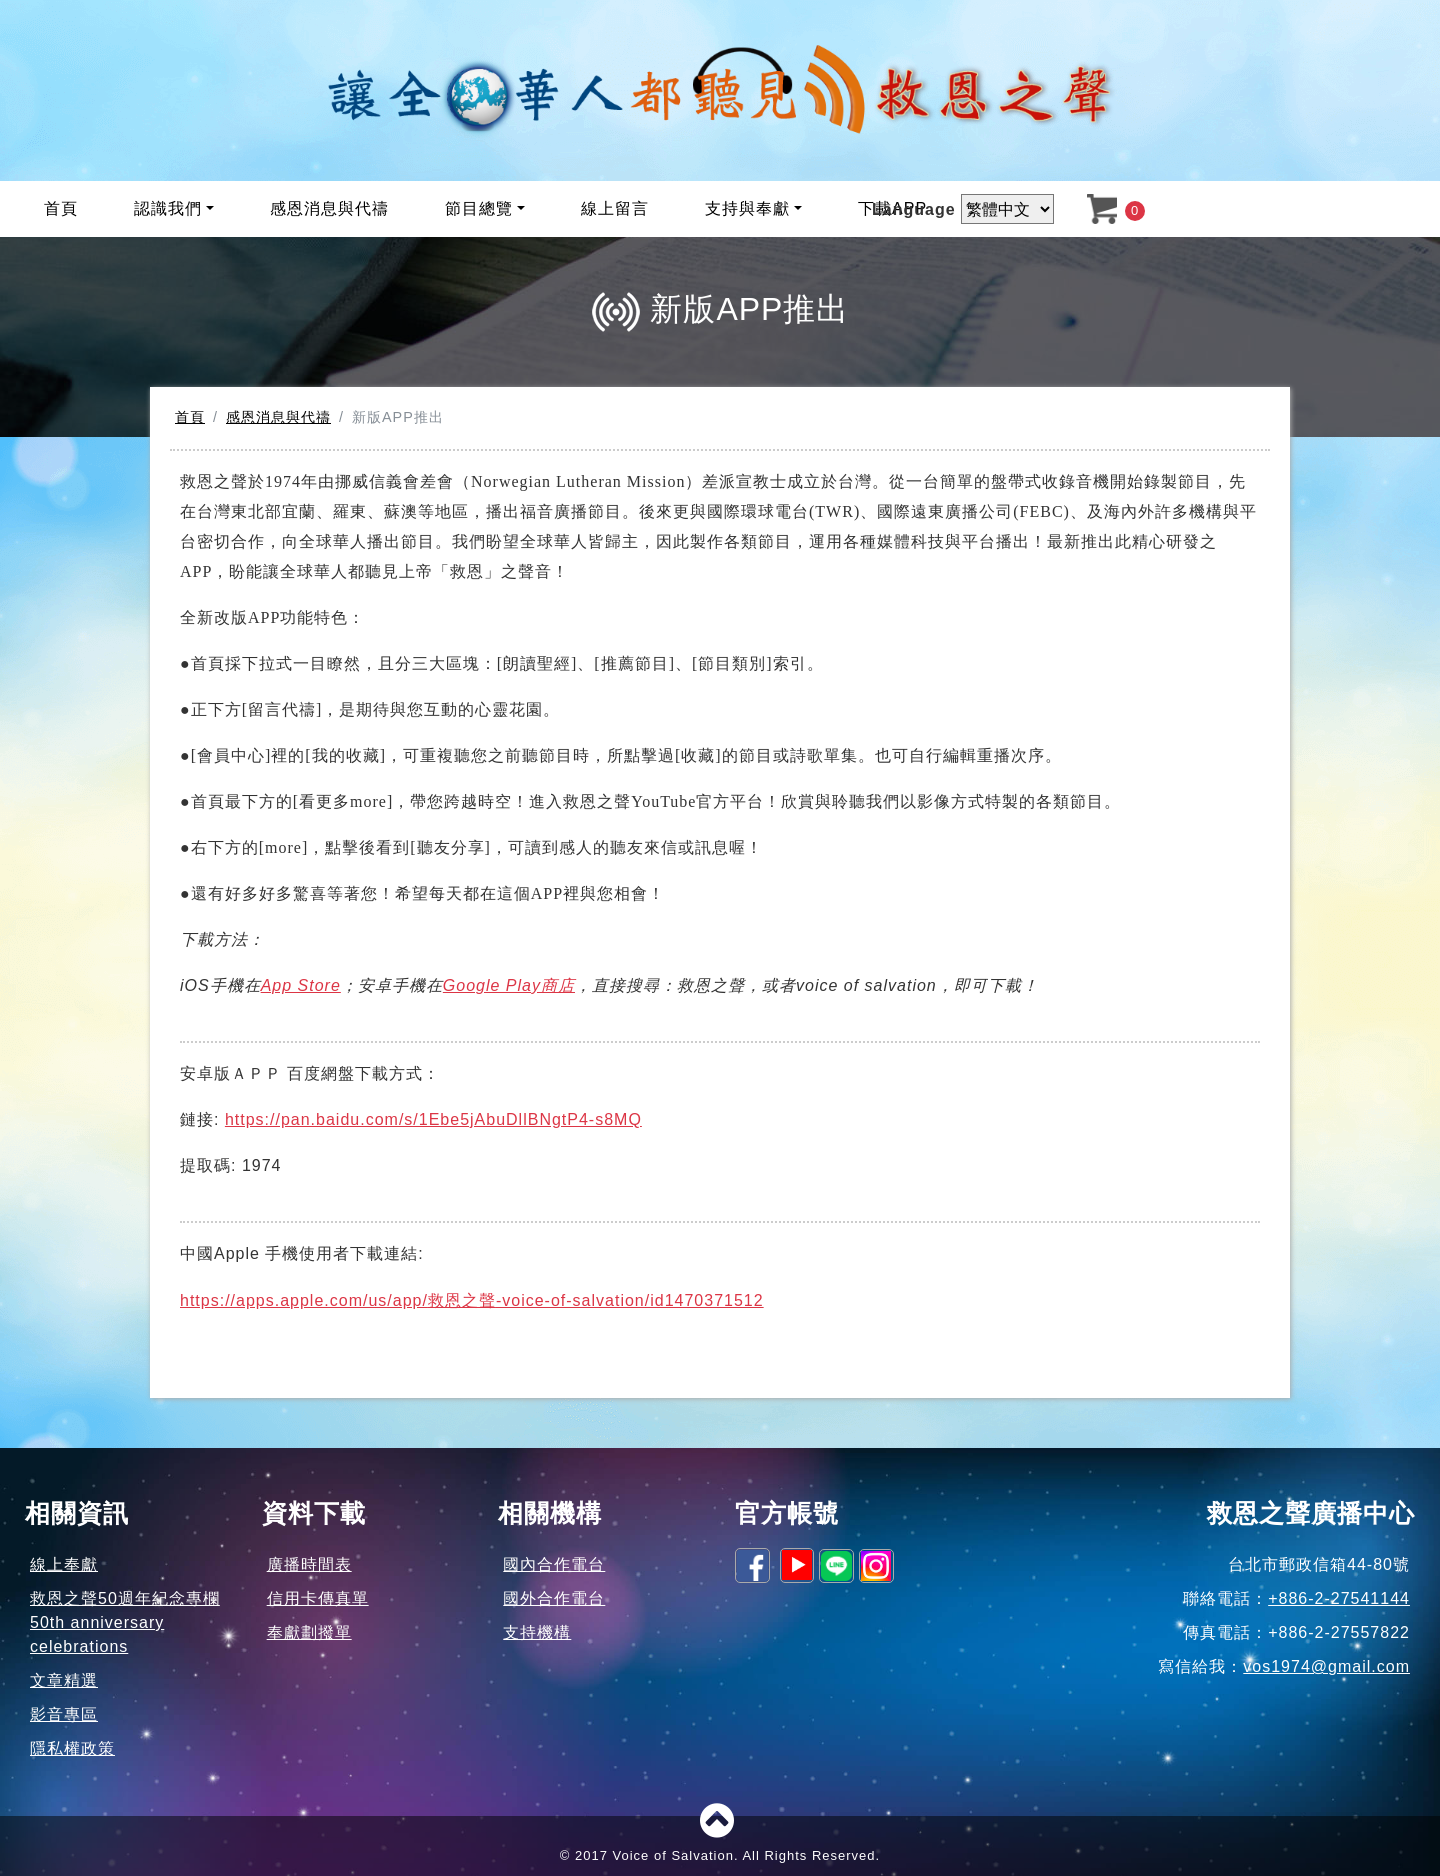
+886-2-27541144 (1339, 1598)
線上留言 (615, 208)
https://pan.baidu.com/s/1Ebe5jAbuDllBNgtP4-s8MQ (433, 1119)
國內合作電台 (554, 1564)
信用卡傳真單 (318, 1598)
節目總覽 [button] (479, 208)
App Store (301, 985)
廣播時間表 (309, 1564)
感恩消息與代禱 (329, 208)
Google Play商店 (509, 985)
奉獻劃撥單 (309, 1632)
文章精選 (64, 1680)
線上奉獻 (64, 1564)
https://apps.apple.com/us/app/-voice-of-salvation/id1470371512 (472, 1300)
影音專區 (64, 1714)
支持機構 (537, 1632)
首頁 (61, 208)
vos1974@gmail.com (1326, 1666)
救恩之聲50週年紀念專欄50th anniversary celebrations (125, 1622)
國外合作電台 (554, 1598)
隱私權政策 (72, 1748)
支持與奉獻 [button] (747, 208)
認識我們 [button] (168, 208)
